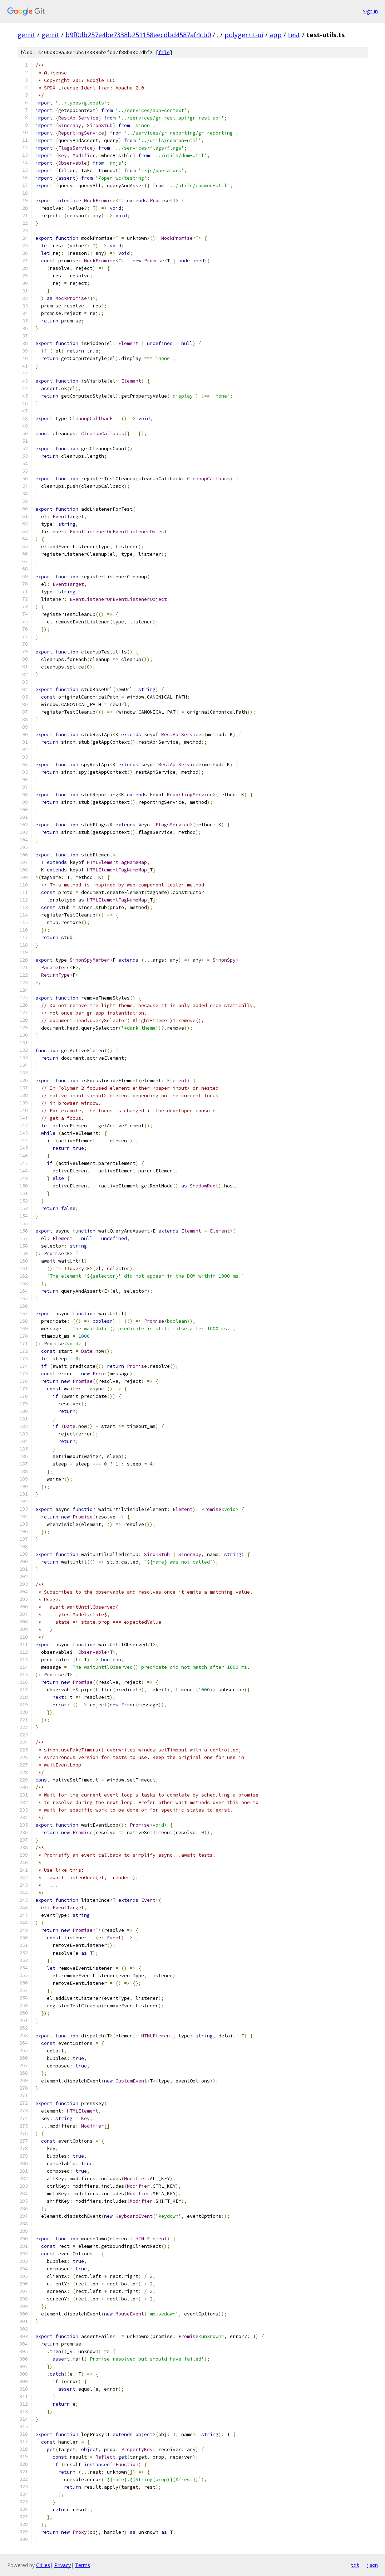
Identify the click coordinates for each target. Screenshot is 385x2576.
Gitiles (43, 2565)
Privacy (62, 2565)
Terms (82, 2565)
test (294, 34)
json (372, 2565)
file (164, 52)
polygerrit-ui (243, 34)
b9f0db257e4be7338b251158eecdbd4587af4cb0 (138, 34)
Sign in (370, 11)
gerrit (26, 34)
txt (355, 2565)
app (276, 34)
